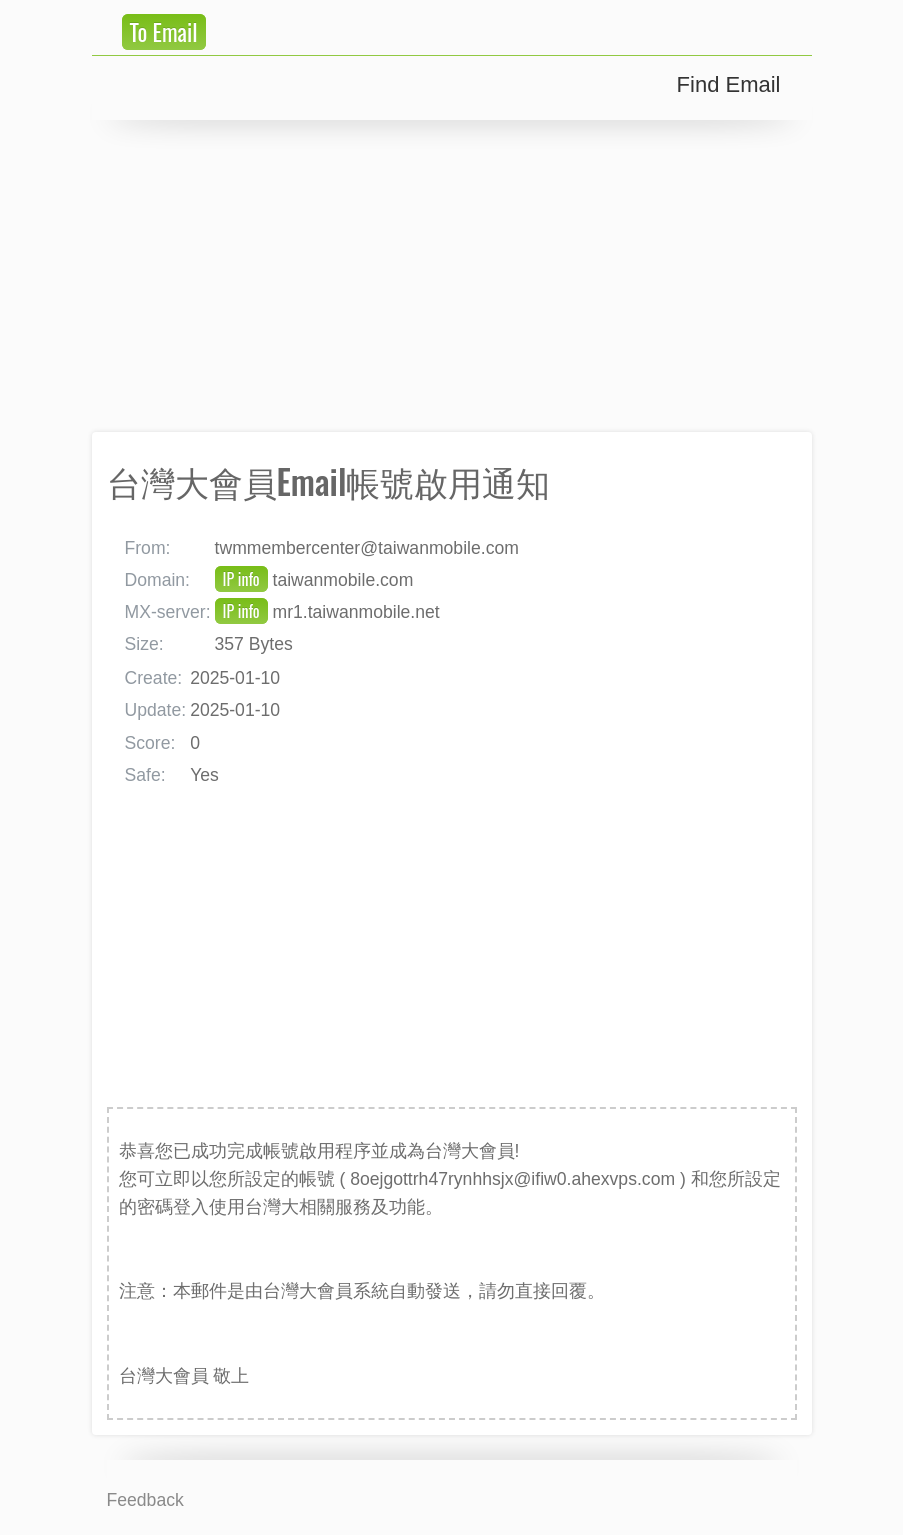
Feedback (145, 1500)
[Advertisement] (452, 276)
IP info (241, 579)
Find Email (729, 84)
